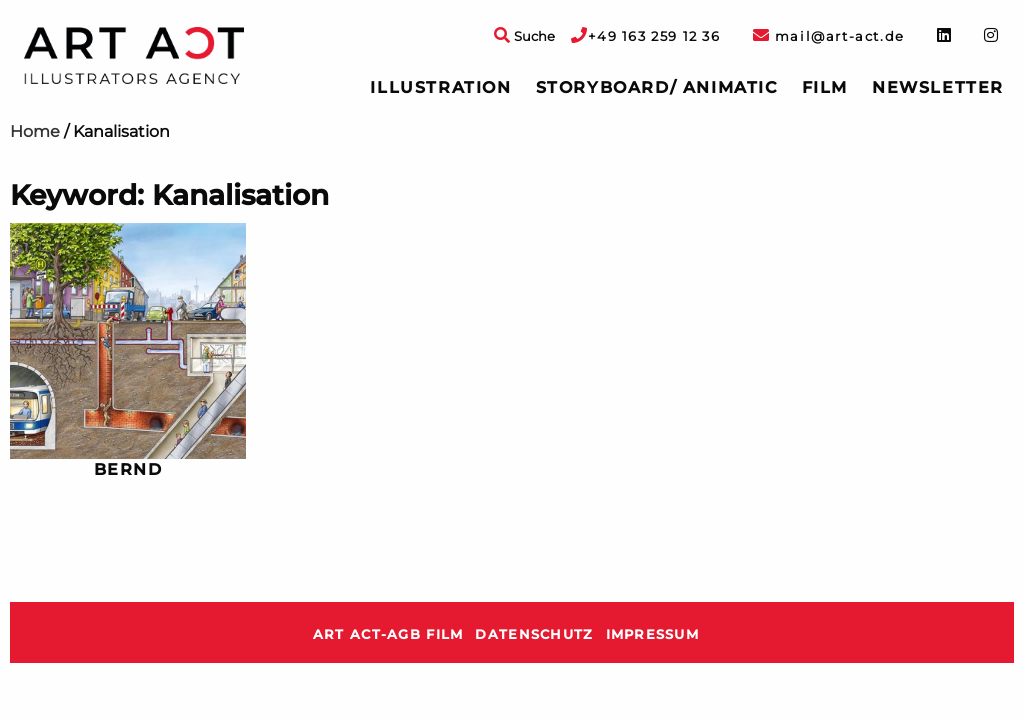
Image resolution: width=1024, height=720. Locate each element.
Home (35, 131)
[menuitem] (440, 88)
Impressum (653, 634)
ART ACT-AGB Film (388, 634)
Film (825, 87)
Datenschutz (534, 634)
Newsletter (938, 87)
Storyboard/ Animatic (657, 87)
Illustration (440, 87)
